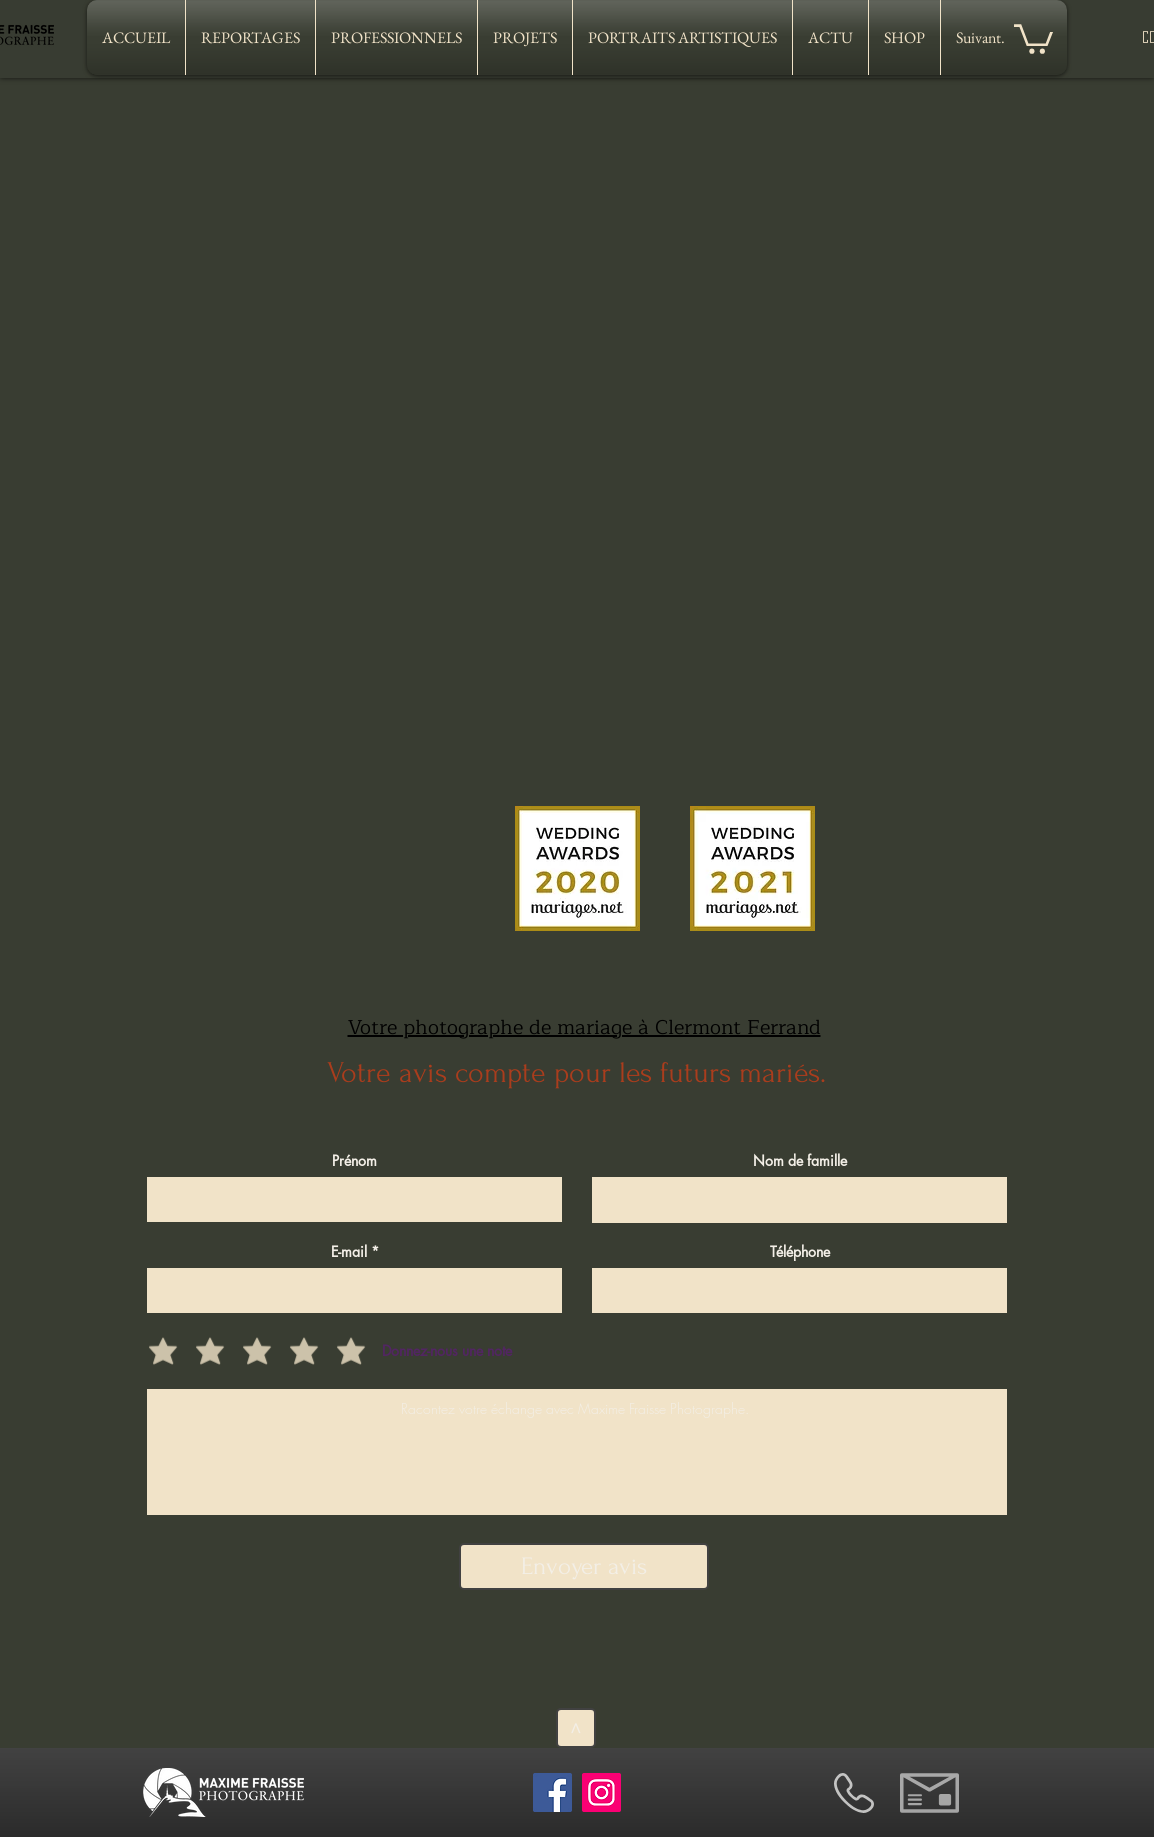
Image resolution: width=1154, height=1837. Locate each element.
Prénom (354, 1161)
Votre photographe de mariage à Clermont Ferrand (584, 1027)
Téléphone (800, 1252)
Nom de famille (800, 1161)
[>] (576, 1728)
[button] (1033, 37)
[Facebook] (552, 1792)
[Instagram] (601, 1792)
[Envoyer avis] (584, 1566)
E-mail (349, 1252)
